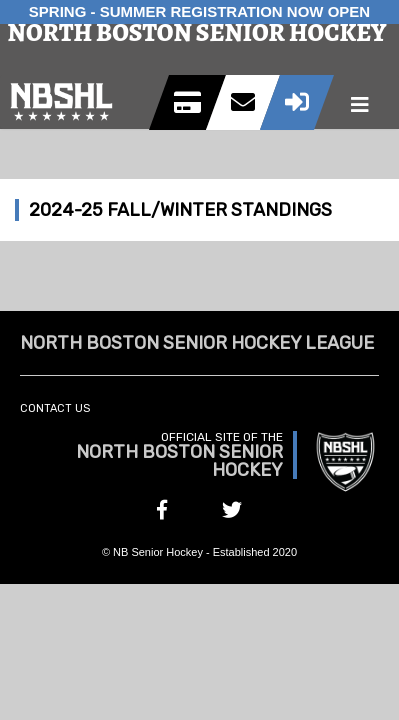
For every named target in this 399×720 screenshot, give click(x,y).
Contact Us (55, 408)
